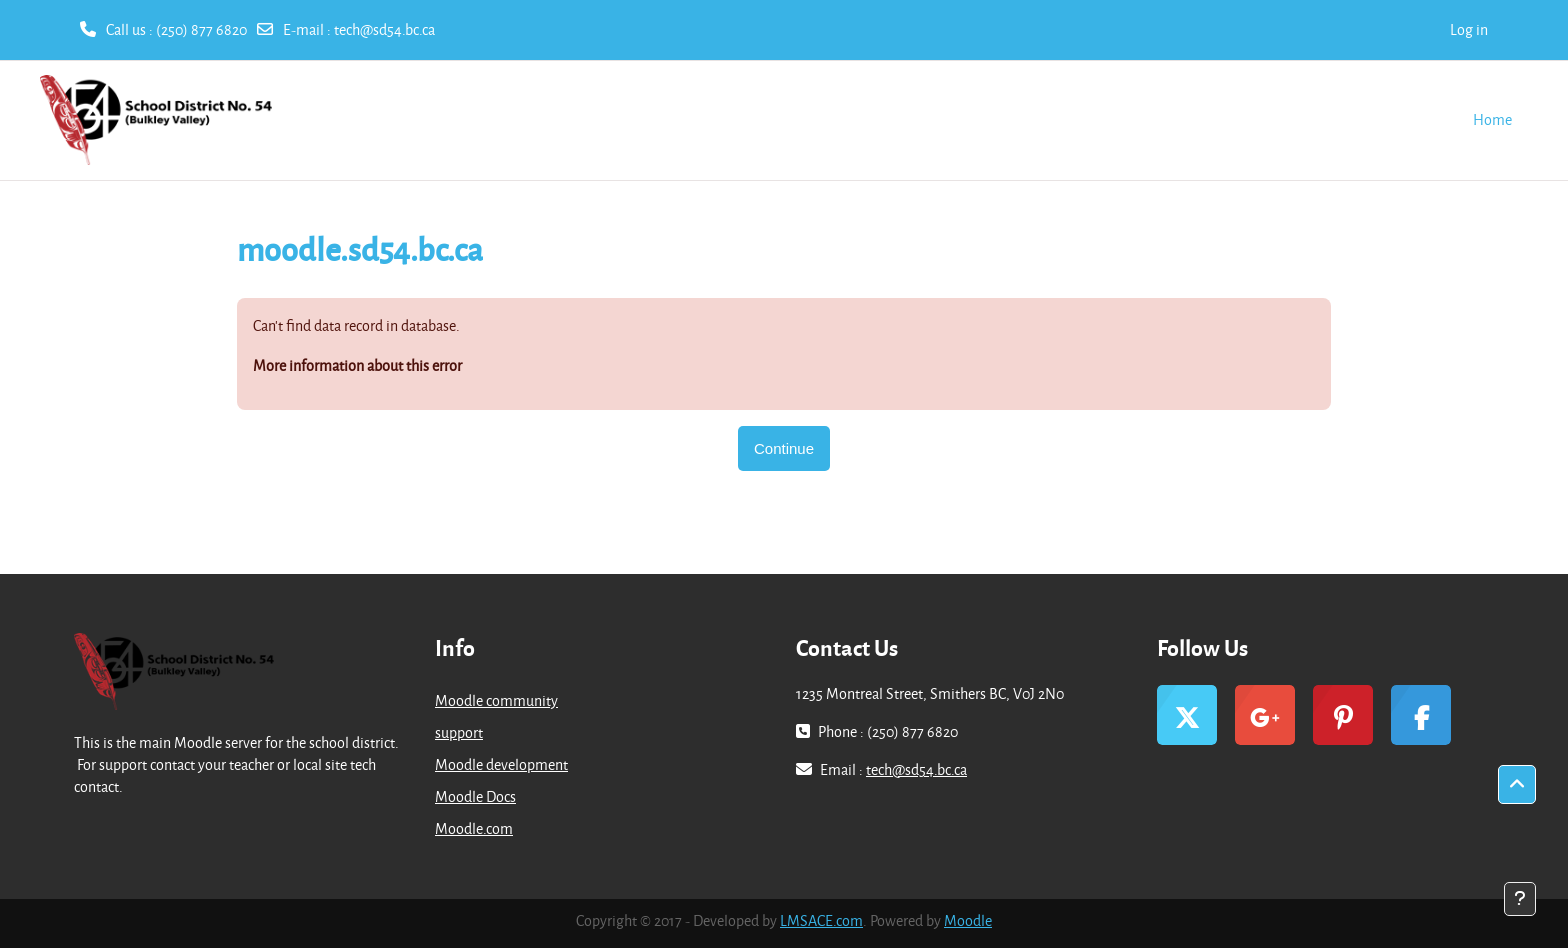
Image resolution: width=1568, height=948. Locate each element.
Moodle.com (474, 828)
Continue (784, 448)
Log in (1469, 29)
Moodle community (496, 700)
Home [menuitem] (1492, 119)
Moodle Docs (475, 796)
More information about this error (357, 365)
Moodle (968, 920)
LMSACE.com (821, 920)
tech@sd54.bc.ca (384, 29)
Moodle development (501, 764)
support (459, 732)
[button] (1517, 785)
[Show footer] (1520, 899)
